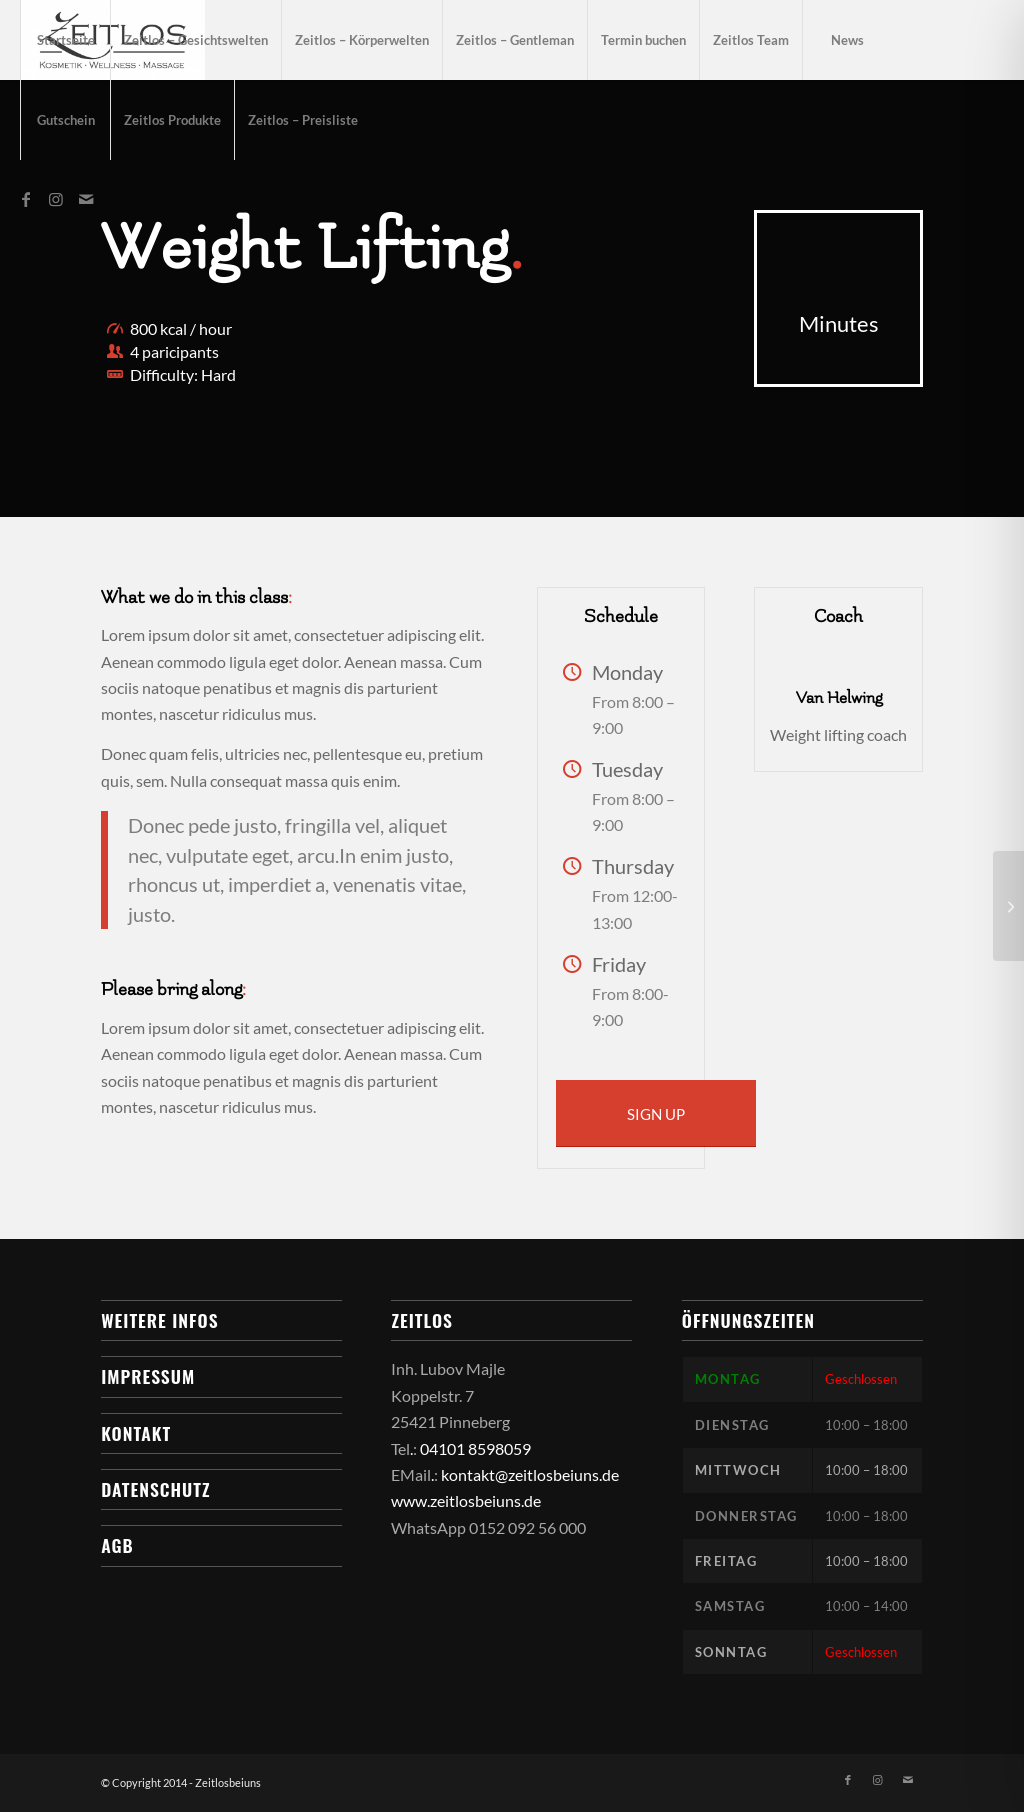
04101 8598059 (475, 1448)
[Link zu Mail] (86, 199)
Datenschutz (155, 1489)
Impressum (148, 1376)
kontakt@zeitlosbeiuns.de (530, 1474)
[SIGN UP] (656, 1113)
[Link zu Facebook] (26, 199)
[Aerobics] (1008, 906)
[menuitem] (65, 40)
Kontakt (136, 1433)
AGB (117, 1545)
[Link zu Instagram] (56, 199)
